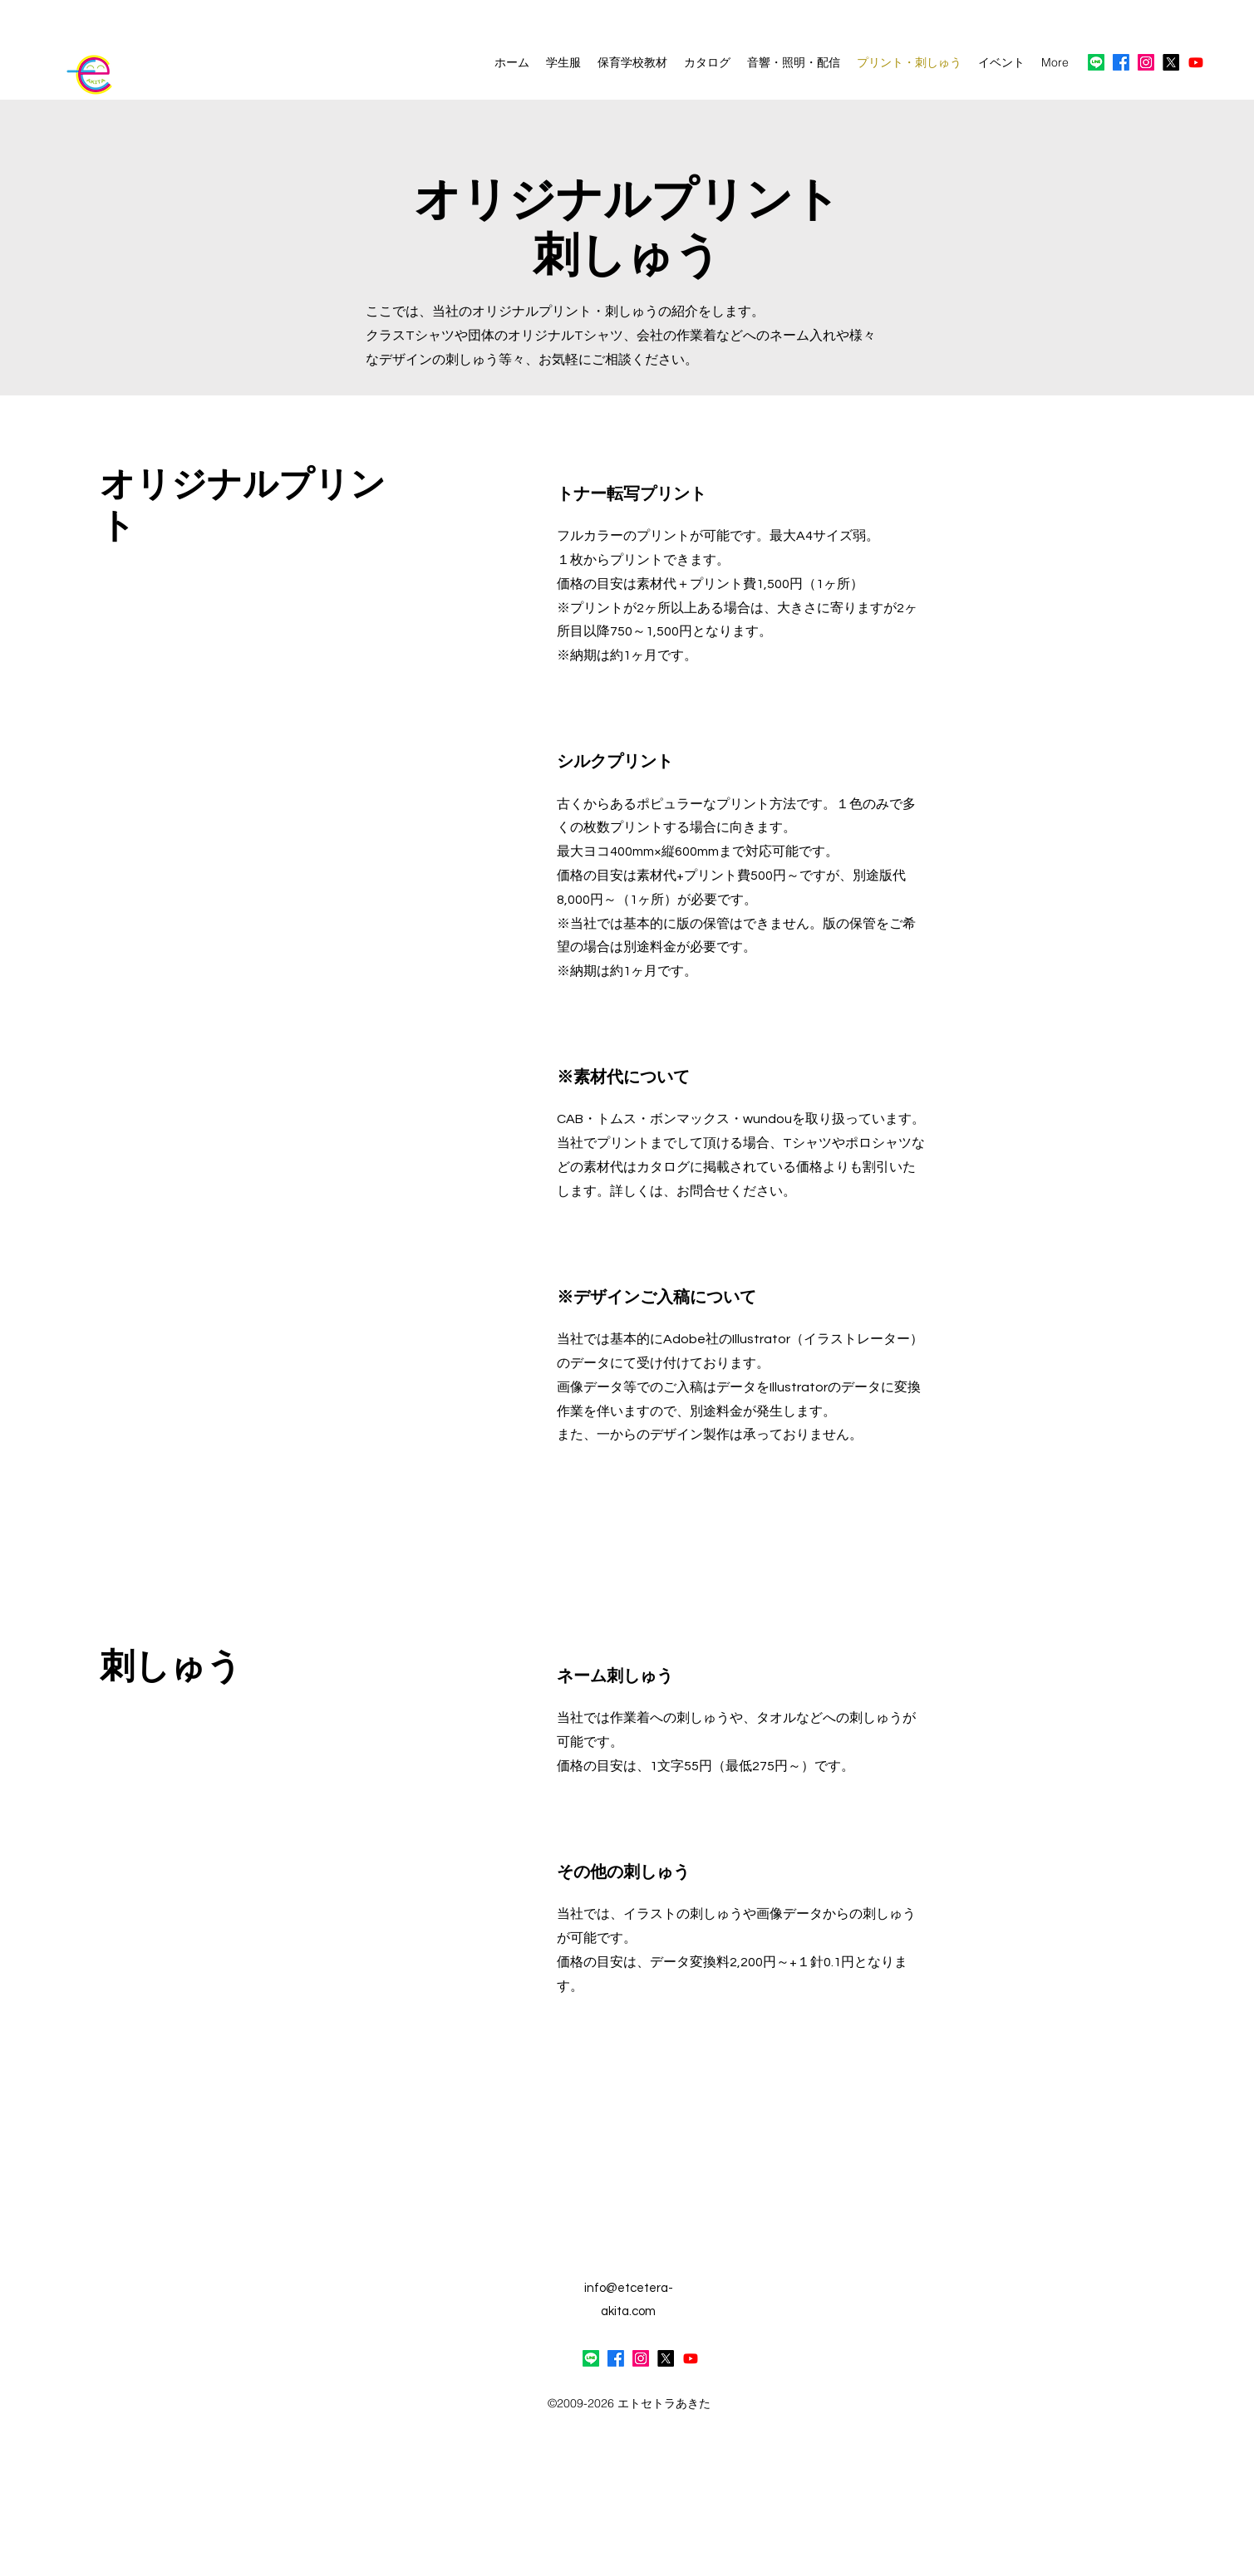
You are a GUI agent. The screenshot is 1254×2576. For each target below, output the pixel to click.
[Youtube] (1196, 62)
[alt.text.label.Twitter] (665, 2358)
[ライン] (1096, 62)
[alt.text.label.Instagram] (1146, 62)
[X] (1171, 62)
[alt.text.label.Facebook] (1121, 62)
